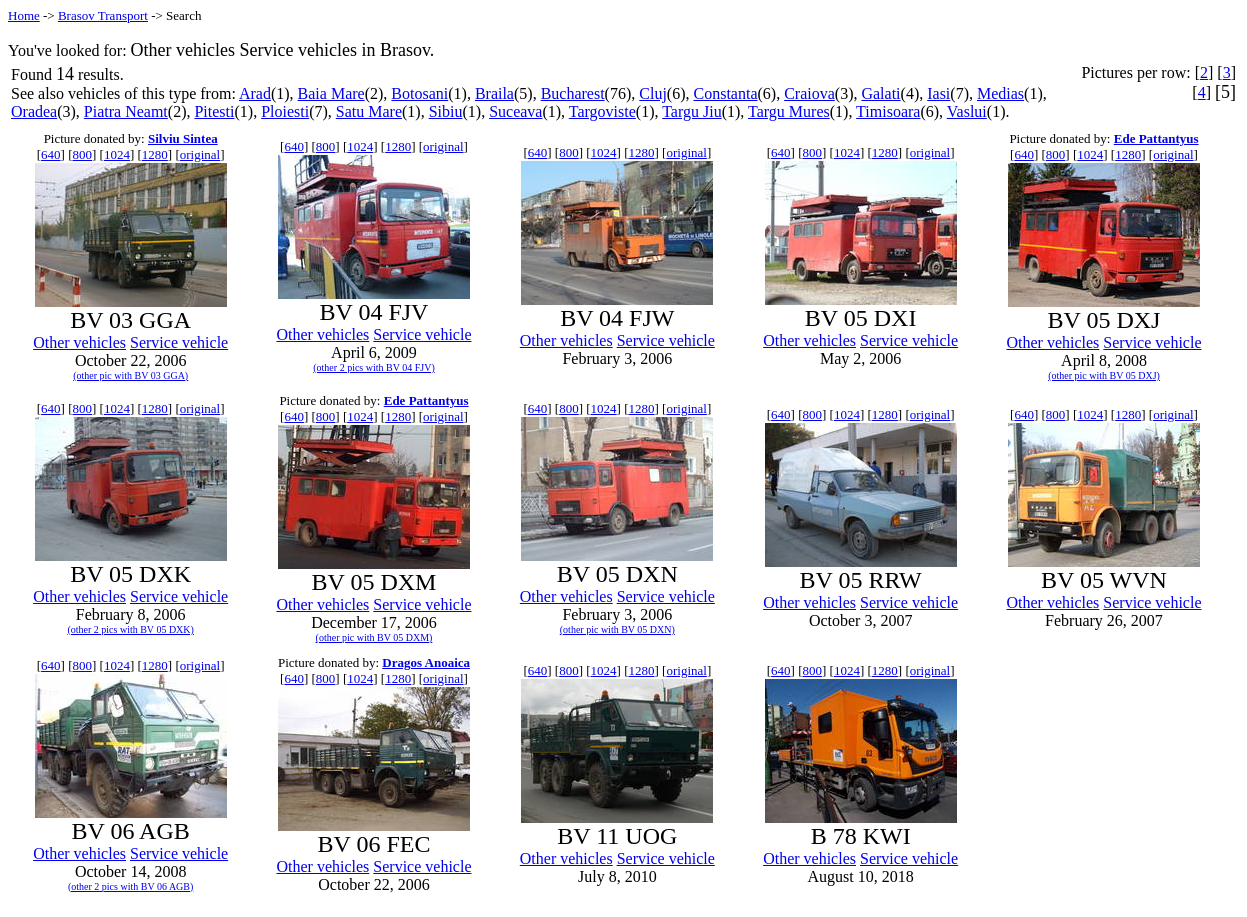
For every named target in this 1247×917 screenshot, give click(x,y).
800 (83, 154)
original (200, 154)
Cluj (653, 93)
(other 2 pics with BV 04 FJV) (373, 367)
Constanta (725, 93)
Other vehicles (79, 342)
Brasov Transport (103, 15)
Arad (255, 93)
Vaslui (967, 111)
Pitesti (214, 111)
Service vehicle (179, 342)
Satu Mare (369, 111)
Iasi (938, 93)
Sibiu (446, 111)
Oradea (34, 111)
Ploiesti (285, 111)
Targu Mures (789, 111)
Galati (880, 93)
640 (51, 154)
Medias (1000, 93)
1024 (117, 154)
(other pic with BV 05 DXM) (374, 637)
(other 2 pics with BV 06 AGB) (130, 886)
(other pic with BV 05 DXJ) (1104, 375)
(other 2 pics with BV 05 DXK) (130, 629)
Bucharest (573, 93)
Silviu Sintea (183, 138)
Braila (494, 93)
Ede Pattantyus (1156, 138)
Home (24, 15)
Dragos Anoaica (426, 662)
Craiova (809, 93)
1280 (155, 154)
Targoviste (602, 111)
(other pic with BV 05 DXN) (617, 629)
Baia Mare (331, 93)
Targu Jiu (691, 111)
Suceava (515, 111)
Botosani (419, 93)
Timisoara (888, 111)
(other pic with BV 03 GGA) (130, 375)
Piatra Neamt (126, 111)
